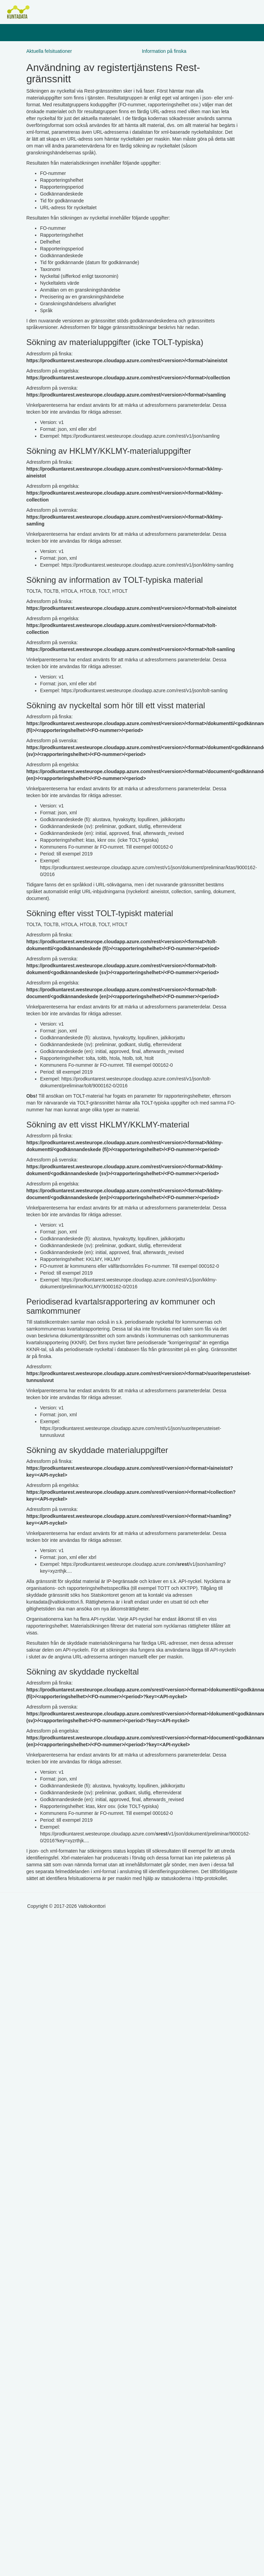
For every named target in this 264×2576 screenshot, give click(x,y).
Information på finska (164, 51)
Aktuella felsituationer (49, 51)
